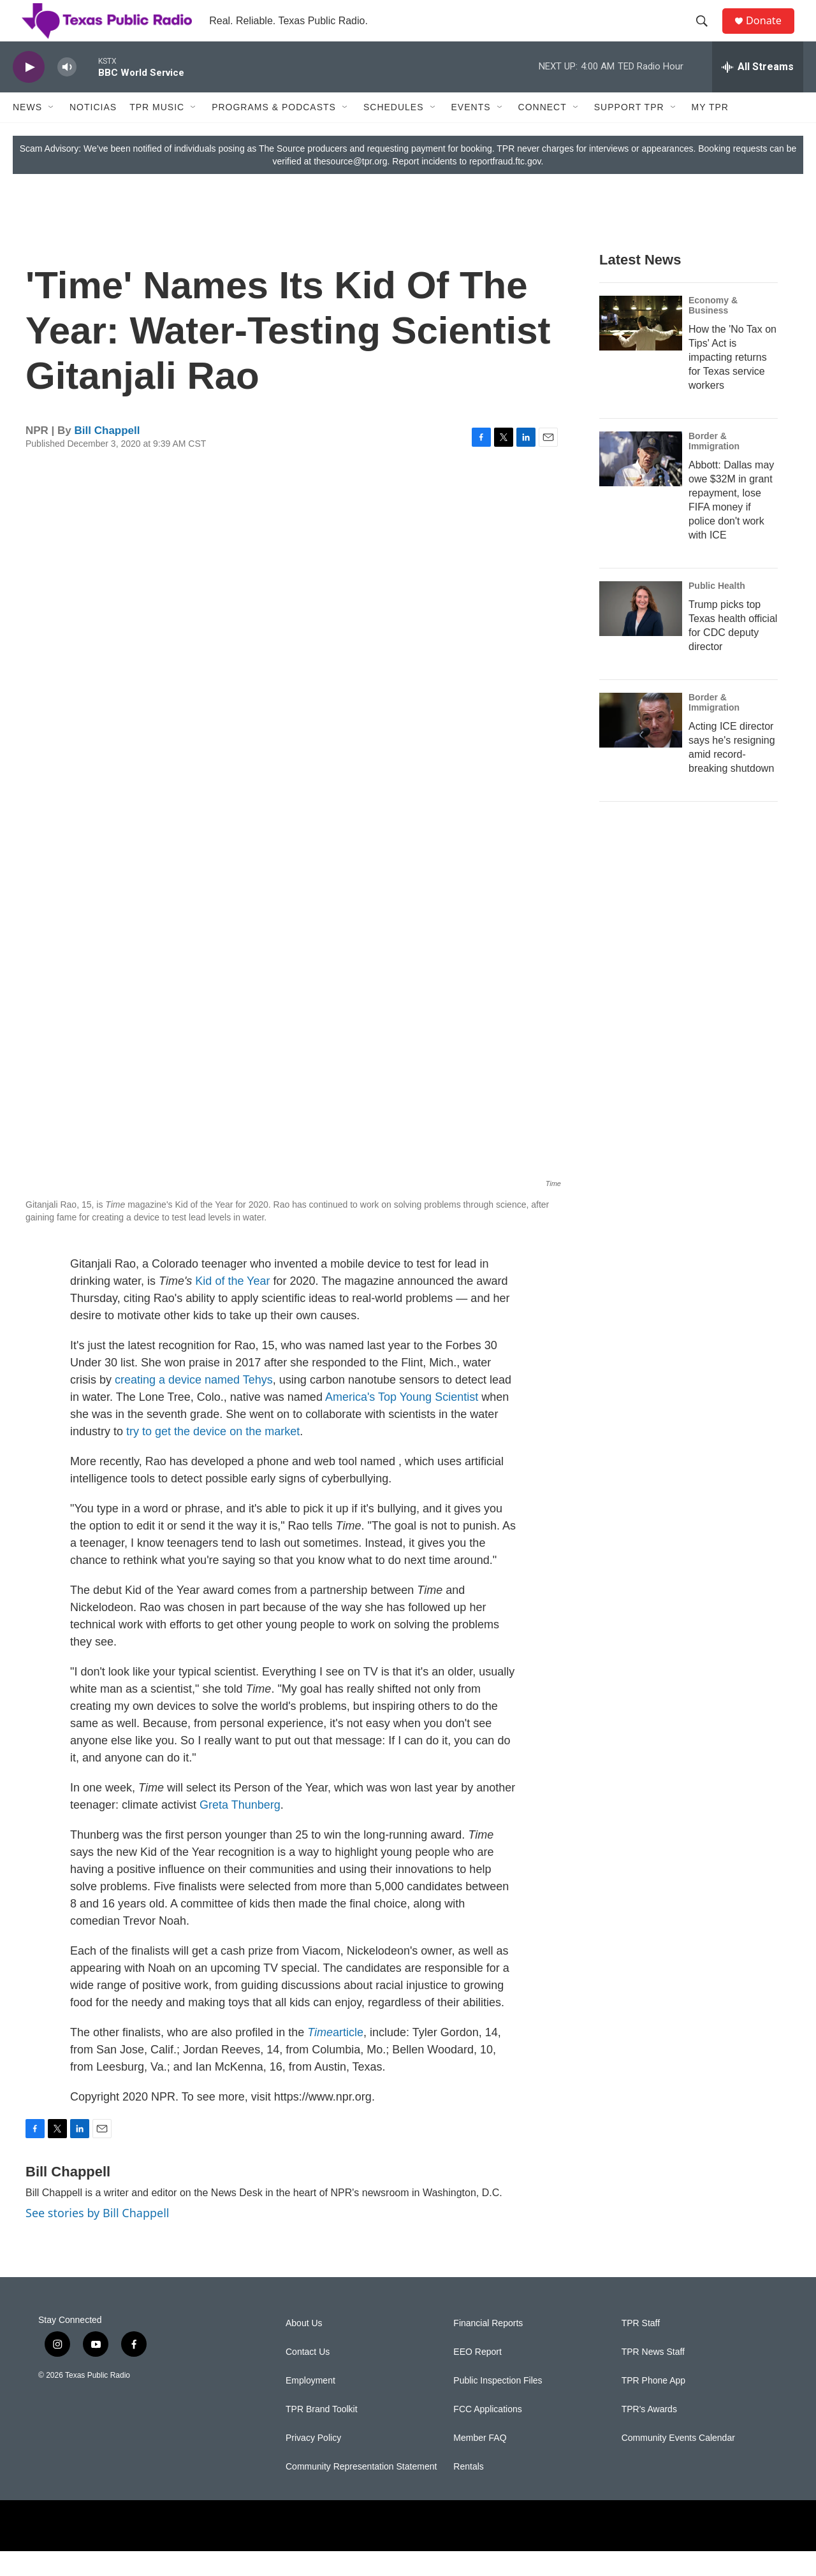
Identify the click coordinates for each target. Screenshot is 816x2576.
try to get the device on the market (213, 1457)
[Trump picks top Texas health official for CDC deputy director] (640, 634)
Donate (770, 33)
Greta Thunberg (240, 1830)
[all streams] (757, 92)
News (27, 132)
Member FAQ (479, 2463)
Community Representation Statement (361, 2491)
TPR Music (156, 132)
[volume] (67, 92)
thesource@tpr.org (350, 187)
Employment (310, 2405)
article (335, 2057)
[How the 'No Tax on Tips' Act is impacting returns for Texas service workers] (640, 348)
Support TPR (629, 132)
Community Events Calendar (678, 2463)
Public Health (716, 611)
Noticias (93, 132)
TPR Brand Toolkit (322, 2434)
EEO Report (477, 2377)
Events (471, 132)
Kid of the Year (232, 1306)
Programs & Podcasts (274, 132)
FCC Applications (487, 2434)
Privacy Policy (313, 2463)
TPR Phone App (653, 2405)
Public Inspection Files (497, 2405)
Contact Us (308, 2377)
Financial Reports (488, 2348)
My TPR (710, 132)
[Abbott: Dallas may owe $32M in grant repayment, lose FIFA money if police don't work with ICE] (640, 484)
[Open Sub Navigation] (52, 132)
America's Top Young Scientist (401, 1422)
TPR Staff (641, 2348)
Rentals (468, 2491)
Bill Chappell (107, 456)
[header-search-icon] (707, 34)
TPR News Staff (653, 2377)
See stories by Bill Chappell (97, 2238)
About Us (304, 2348)
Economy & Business (713, 331)
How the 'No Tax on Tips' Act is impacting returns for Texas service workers (732, 382)
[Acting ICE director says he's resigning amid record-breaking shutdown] (640, 745)
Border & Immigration (714, 466)
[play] (28, 92)
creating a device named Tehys (194, 1405)
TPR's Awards (649, 2434)
